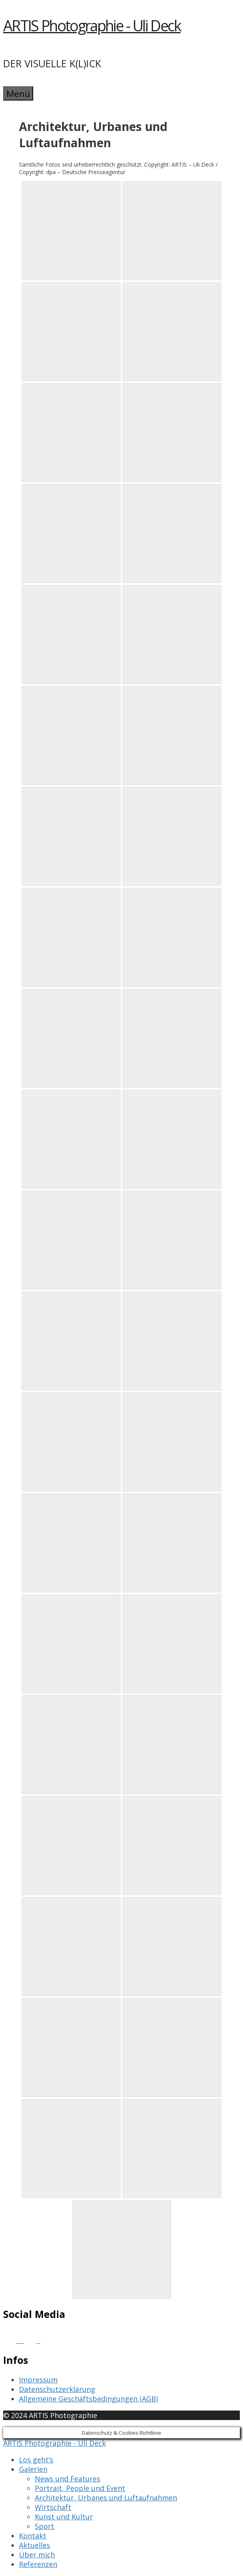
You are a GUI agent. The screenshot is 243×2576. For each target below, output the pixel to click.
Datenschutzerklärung (57, 2389)
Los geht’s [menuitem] (36, 2459)
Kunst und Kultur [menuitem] (64, 2516)
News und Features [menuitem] (67, 2478)
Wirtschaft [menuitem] (53, 2507)
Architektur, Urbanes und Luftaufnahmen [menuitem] (106, 2497)
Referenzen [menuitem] (38, 2564)
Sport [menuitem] (44, 2526)
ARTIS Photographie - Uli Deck (92, 25)
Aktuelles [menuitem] (34, 2545)
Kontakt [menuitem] (32, 2535)
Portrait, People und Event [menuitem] (80, 2488)
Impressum (38, 2379)
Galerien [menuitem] (33, 2469)
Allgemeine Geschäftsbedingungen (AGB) (88, 2398)
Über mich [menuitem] (37, 2554)
